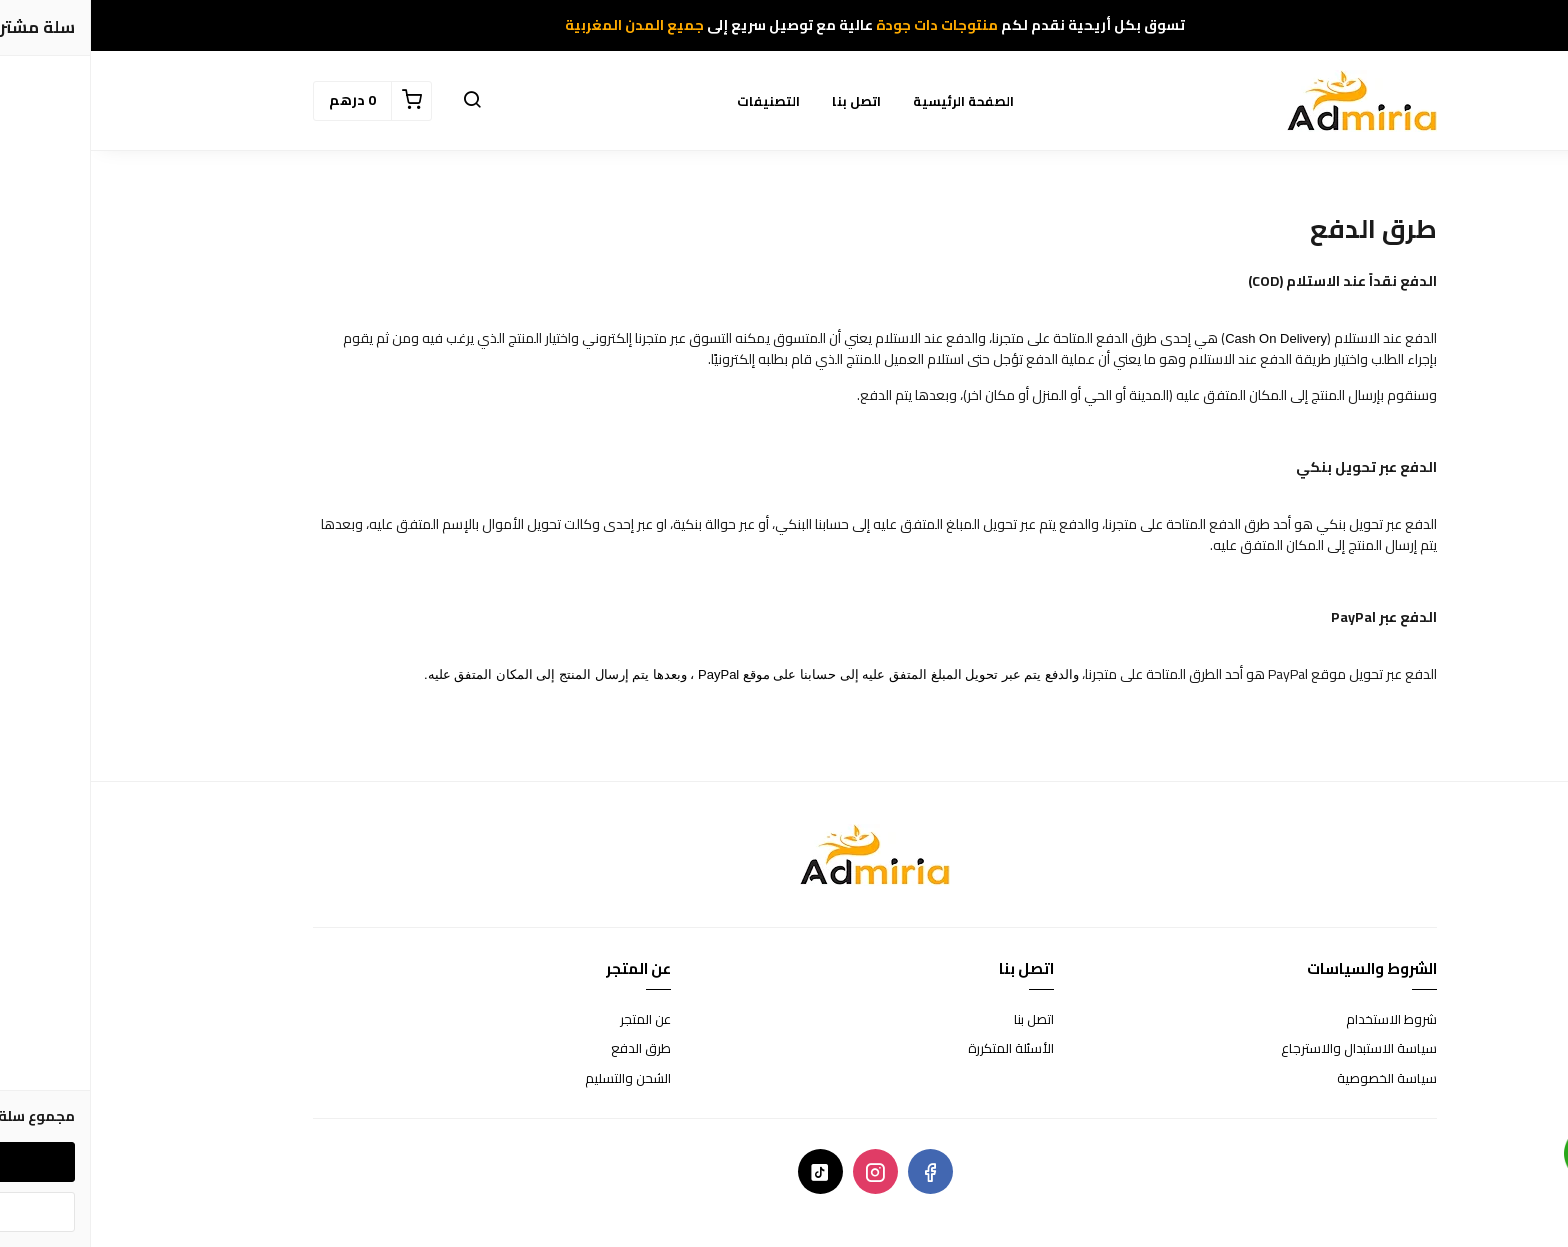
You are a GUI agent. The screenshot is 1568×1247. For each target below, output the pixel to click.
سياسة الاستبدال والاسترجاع (1268, 1049)
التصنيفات (677, 101)
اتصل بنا (765, 101)
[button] (381, 101)
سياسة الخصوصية (1296, 1079)
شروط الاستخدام (1300, 1020)
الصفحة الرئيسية (872, 101)
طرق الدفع (550, 1049)
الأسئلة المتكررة (920, 1049)
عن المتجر (554, 1020)
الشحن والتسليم (537, 1079)
